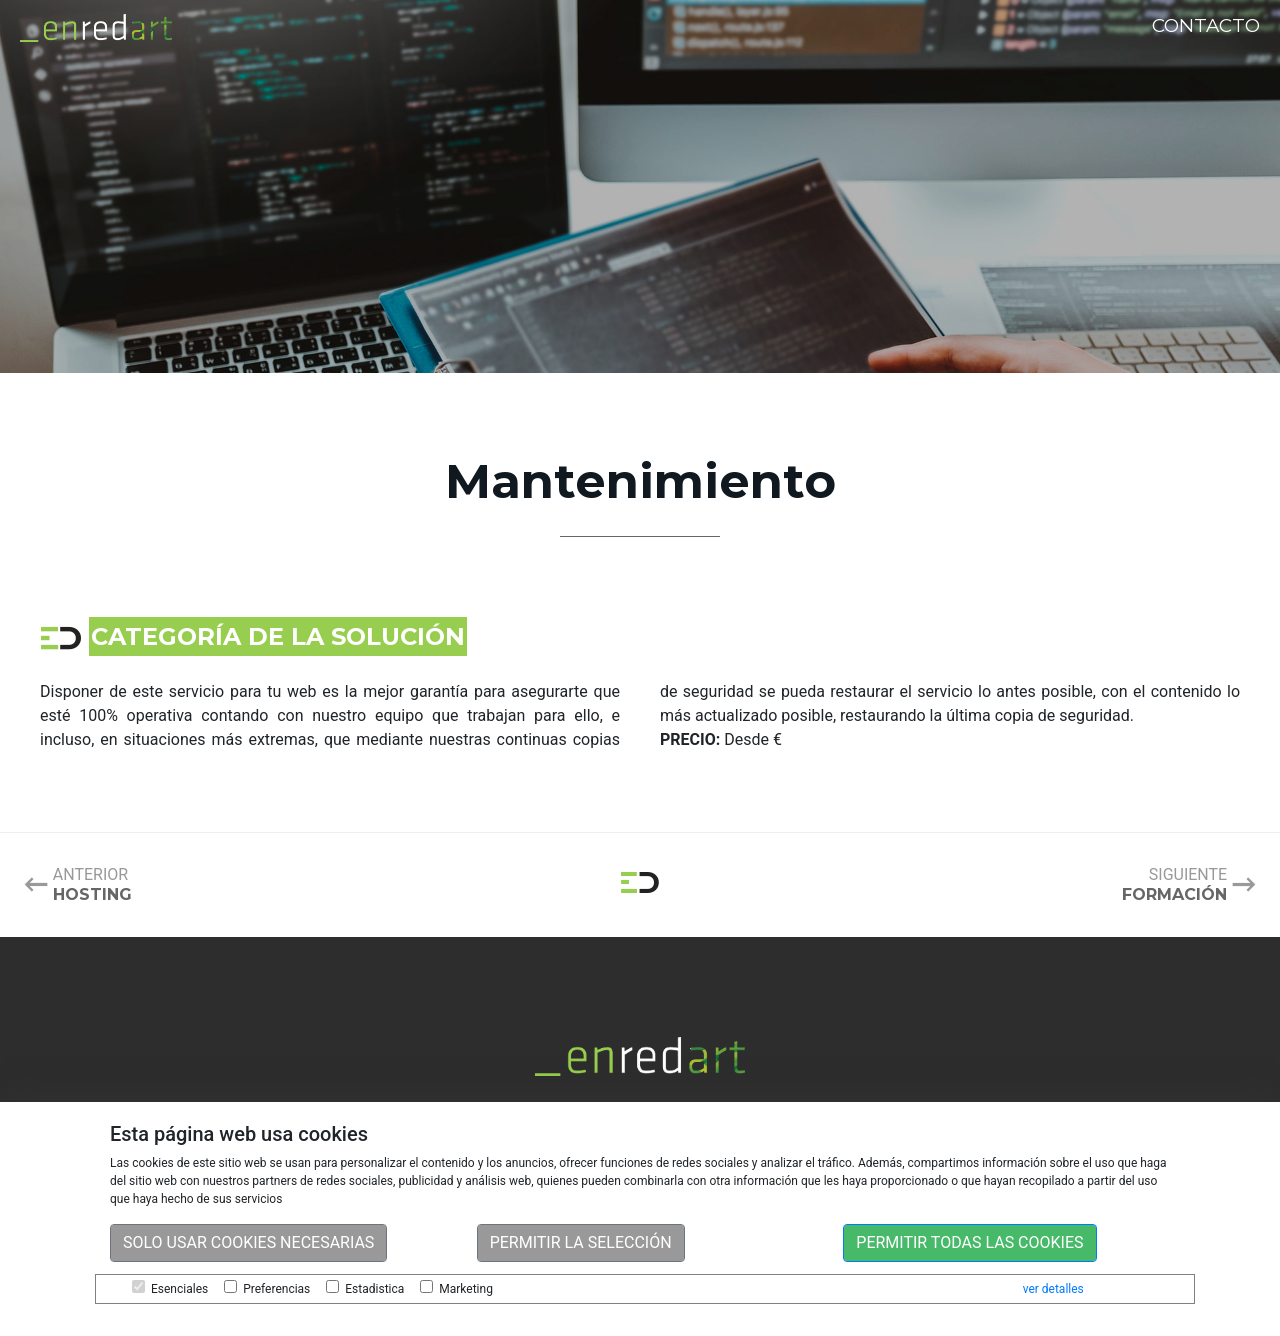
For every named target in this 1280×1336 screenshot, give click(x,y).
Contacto (1206, 25)
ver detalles (1053, 1289)
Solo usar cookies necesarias (248, 1242)
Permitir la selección (581, 1242)
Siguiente (1174, 885)
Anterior (92, 885)
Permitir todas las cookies (969, 1242)
